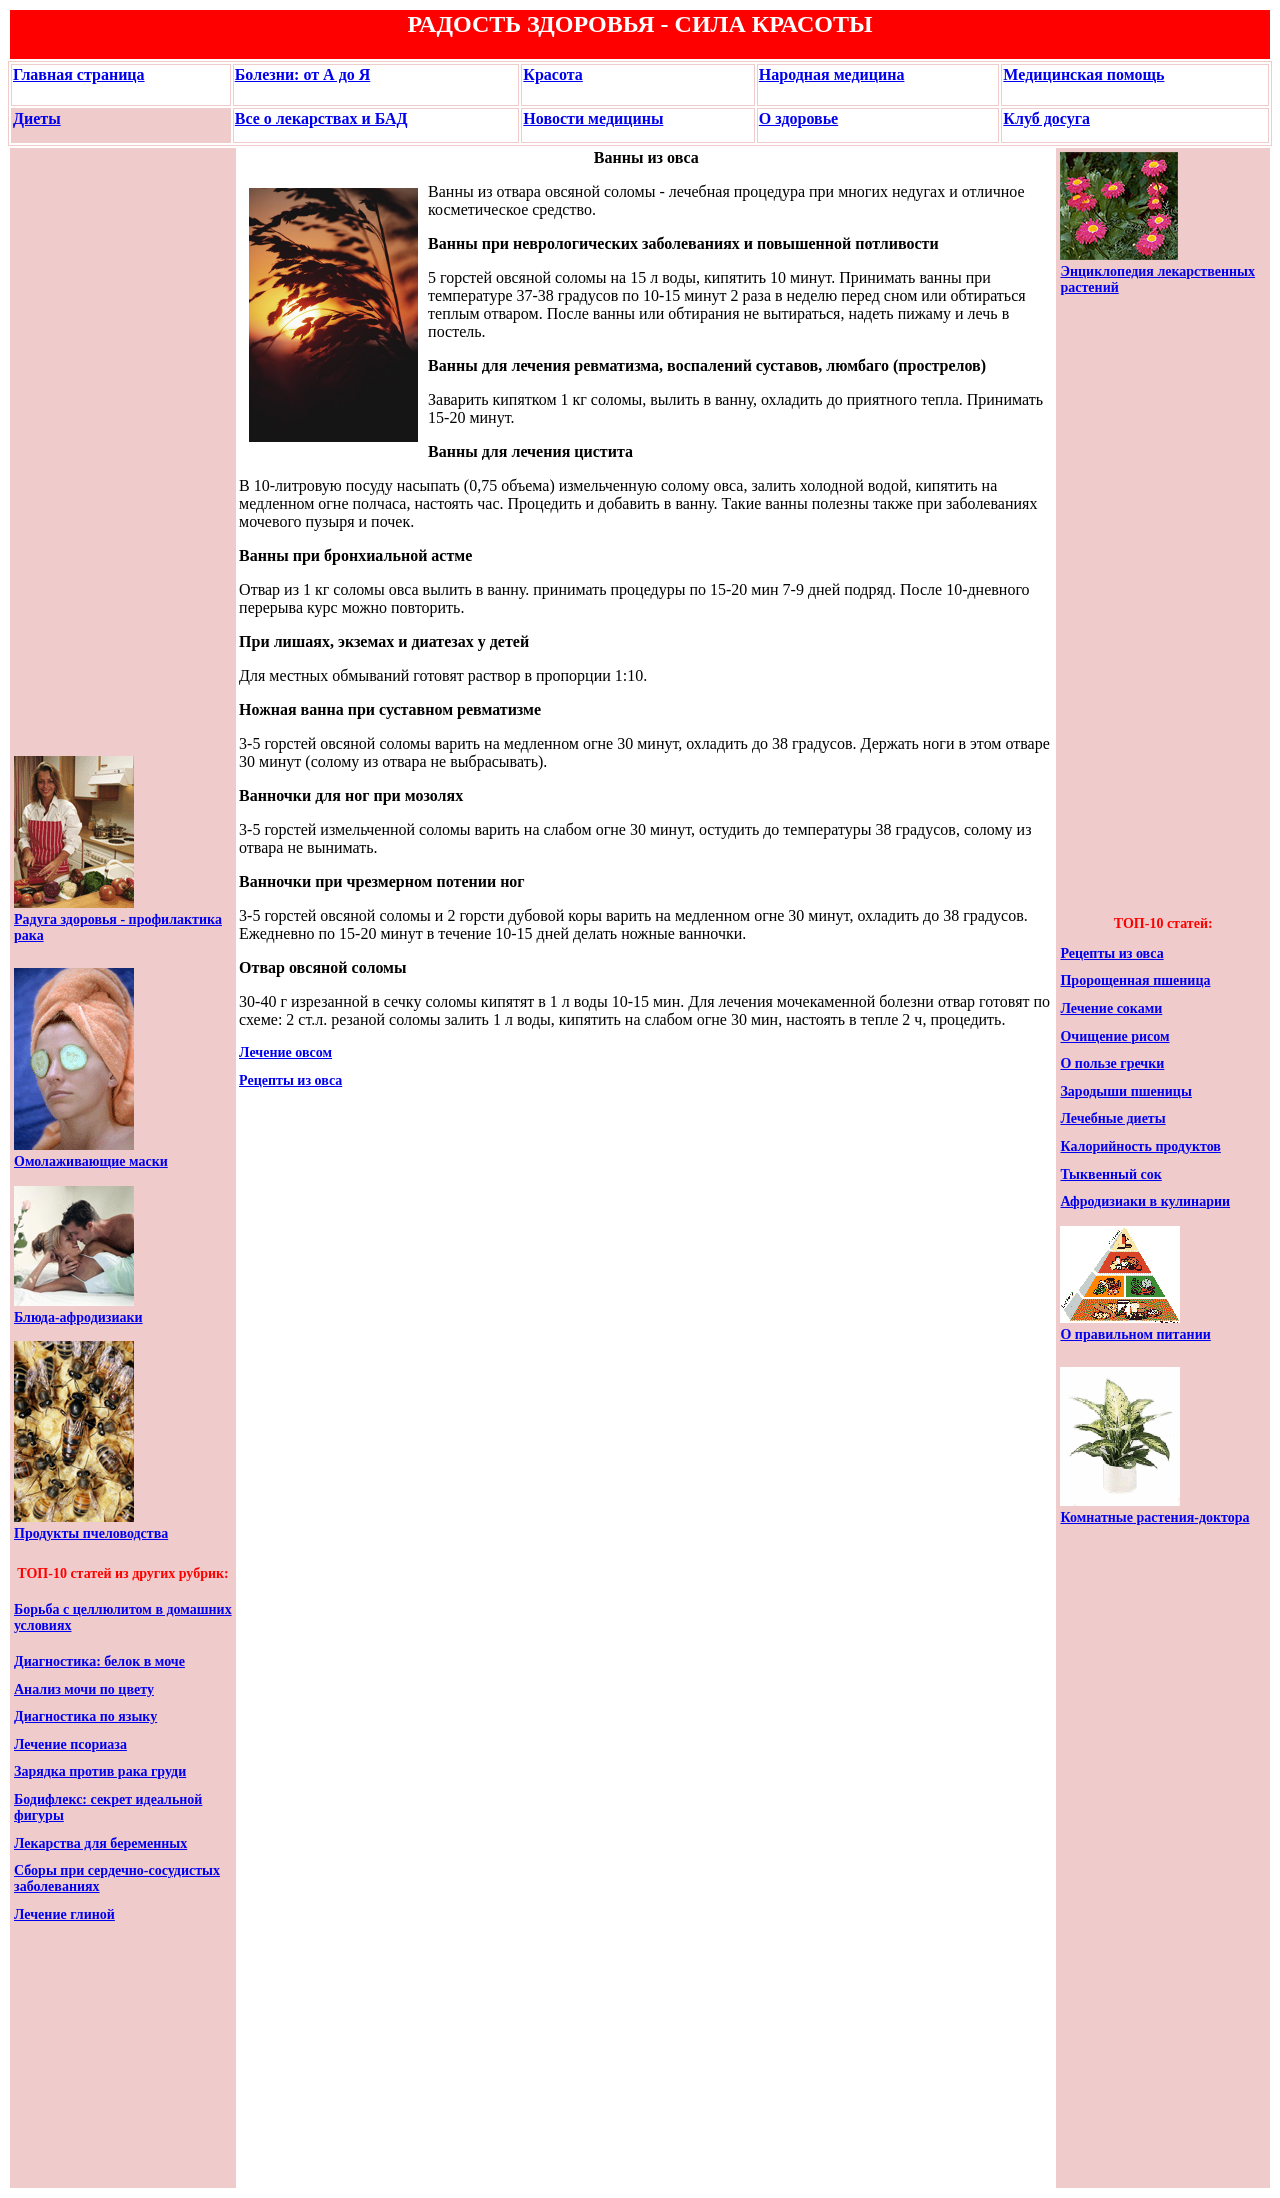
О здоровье (798, 118)
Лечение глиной (64, 1914)
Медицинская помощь (1083, 74)
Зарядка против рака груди (100, 1771)
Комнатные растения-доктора (1154, 1517)
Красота (552, 74)
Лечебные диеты (1112, 1118)
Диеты (37, 118)
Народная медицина (832, 74)
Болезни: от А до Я (303, 74)
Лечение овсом (285, 1052)
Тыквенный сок (1110, 1174)
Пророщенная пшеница (1135, 980)
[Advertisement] (74, 452)
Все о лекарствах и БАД (321, 118)
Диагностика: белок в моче (99, 1661)
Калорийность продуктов (1140, 1146)
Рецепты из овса (290, 1080)
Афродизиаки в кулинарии (1145, 1201)
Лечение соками (1111, 1008)
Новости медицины (593, 118)
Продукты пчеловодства (91, 1533)
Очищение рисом (1114, 1036)
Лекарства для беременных (100, 1843)
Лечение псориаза (70, 1744)
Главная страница (79, 74)
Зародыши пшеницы (1125, 1091)
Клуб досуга (1046, 118)
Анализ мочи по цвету (84, 1689)
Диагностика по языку (85, 1716)
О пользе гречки (1112, 1063)
